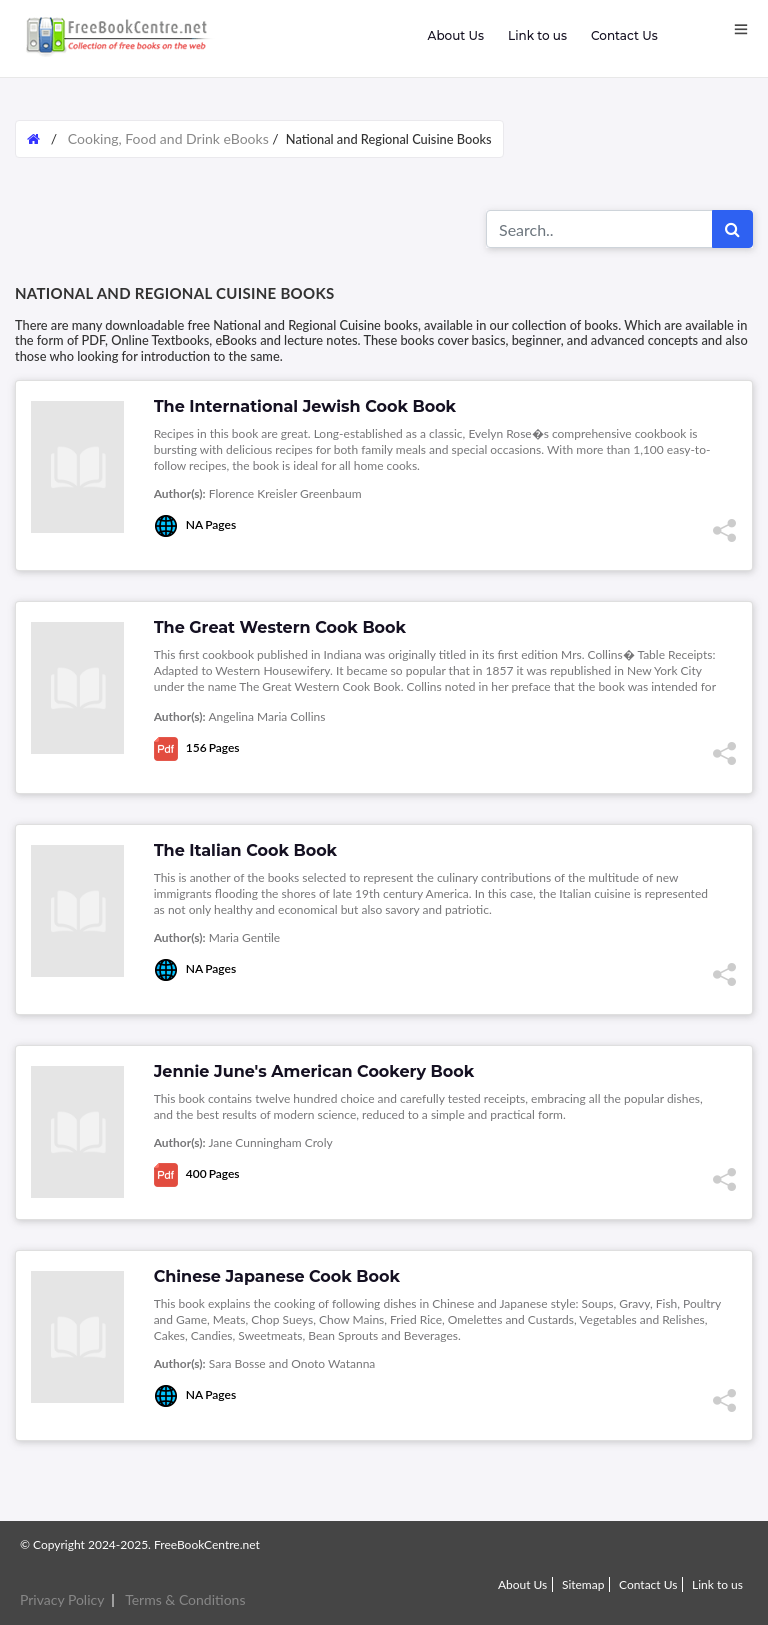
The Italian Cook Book (245, 850)
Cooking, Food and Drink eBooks (168, 138)
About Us (455, 35)
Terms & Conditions (185, 1599)
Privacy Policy (62, 1599)
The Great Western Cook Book (280, 627)
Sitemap (583, 1584)
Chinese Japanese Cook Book (277, 1276)
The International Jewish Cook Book (305, 406)
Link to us (537, 35)
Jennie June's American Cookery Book (314, 1071)
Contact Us (624, 35)
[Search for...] (599, 229)
